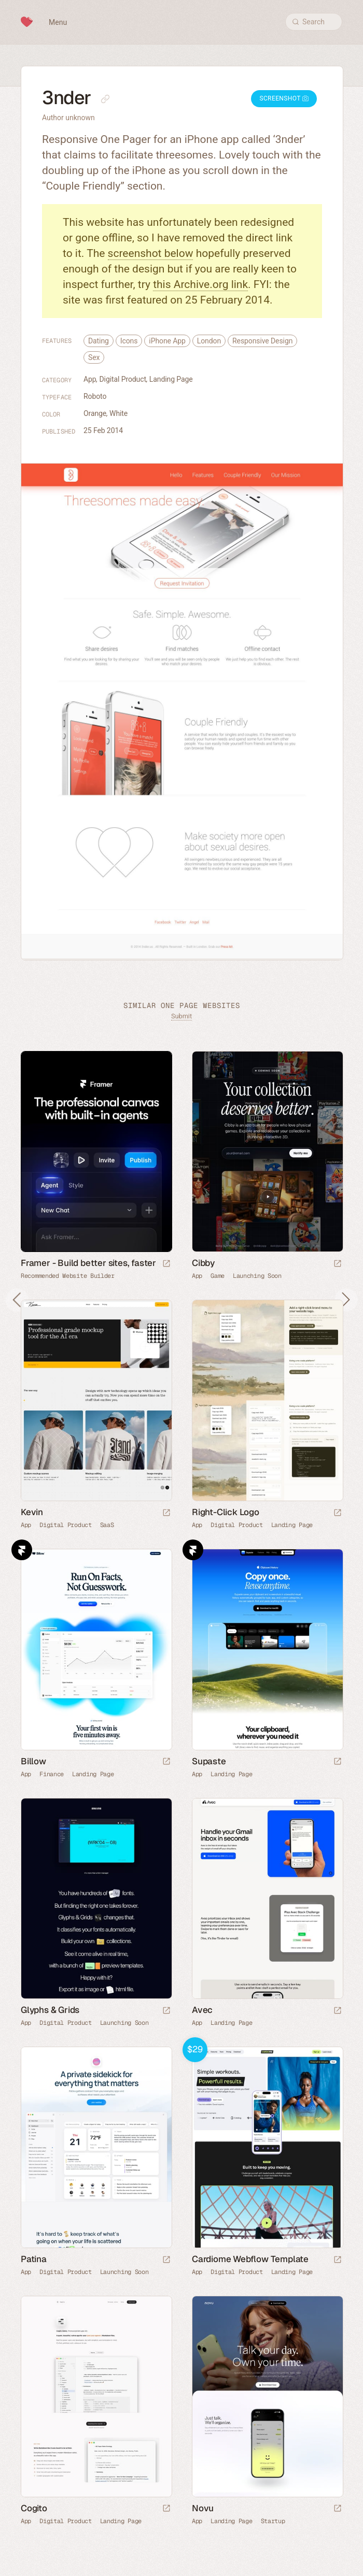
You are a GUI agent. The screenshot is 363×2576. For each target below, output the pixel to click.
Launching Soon (257, 1276)
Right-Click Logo (225, 1512)
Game (218, 1276)
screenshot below (150, 253)
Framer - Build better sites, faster (88, 1263)
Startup (273, 2521)
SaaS (107, 1525)
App (89, 379)
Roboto (94, 396)
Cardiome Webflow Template (250, 2259)
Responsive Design (262, 341)
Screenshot (284, 98)
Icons (129, 341)
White (118, 413)
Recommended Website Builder (68, 1276)
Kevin (32, 1512)
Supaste (209, 1761)
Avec (202, 2010)
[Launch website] (337, 1264)
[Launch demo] (337, 2260)
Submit (181, 1016)
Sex (94, 357)
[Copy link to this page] (105, 99)
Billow (33, 1761)
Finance (51, 1774)
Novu (203, 2508)
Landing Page (171, 379)
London (209, 341)
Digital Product (123, 379)
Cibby (203, 1263)
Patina (34, 2259)
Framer (21, 1549)
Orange (94, 413)
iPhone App (167, 341)
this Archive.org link (200, 284)
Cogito (34, 2508)
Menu (58, 22)
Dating (98, 341)
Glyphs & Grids (50, 2010)
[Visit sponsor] (166, 1264)
